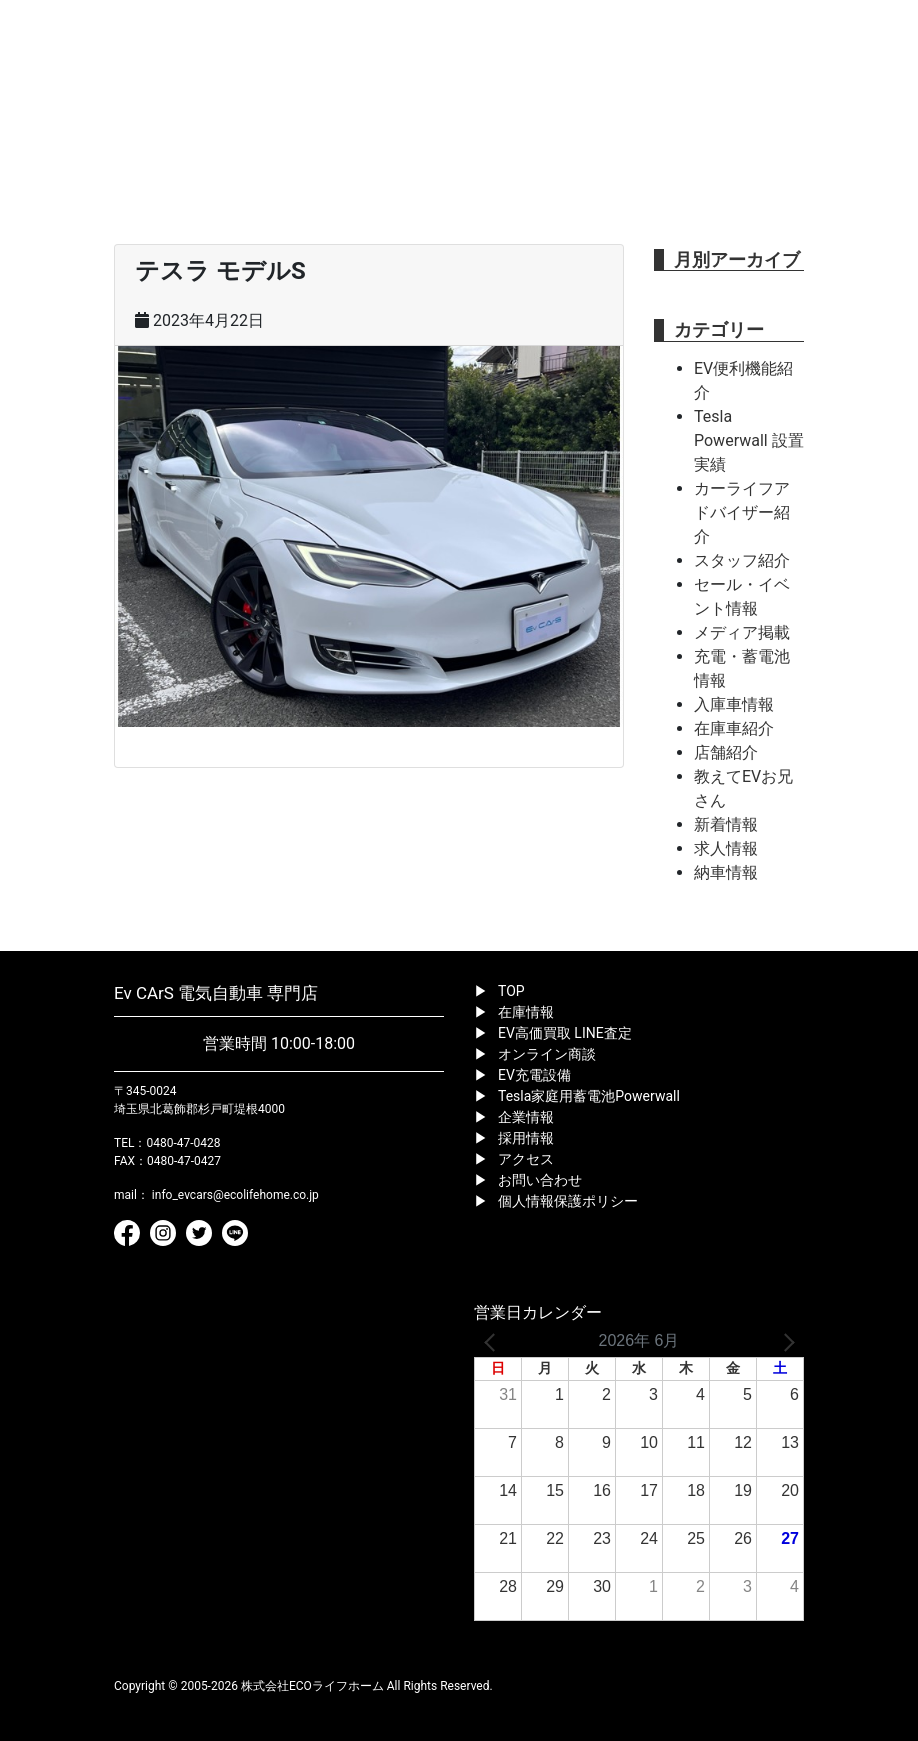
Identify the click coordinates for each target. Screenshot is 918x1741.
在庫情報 (526, 1012)
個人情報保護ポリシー (568, 1201)
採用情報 (526, 1138)
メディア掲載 (742, 632)
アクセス (526, 1159)
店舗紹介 (726, 752)
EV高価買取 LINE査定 (565, 1033)
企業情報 (526, 1117)
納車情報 (726, 872)
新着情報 (726, 824)
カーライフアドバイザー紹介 (742, 512)
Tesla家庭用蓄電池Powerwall (589, 1096)
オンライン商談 (547, 1054)
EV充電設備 (534, 1075)
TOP (511, 991)
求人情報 (726, 848)
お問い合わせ (540, 1180)
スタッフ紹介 (742, 560)
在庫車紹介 (734, 728)
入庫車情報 (734, 704)
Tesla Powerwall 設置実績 (749, 440)
